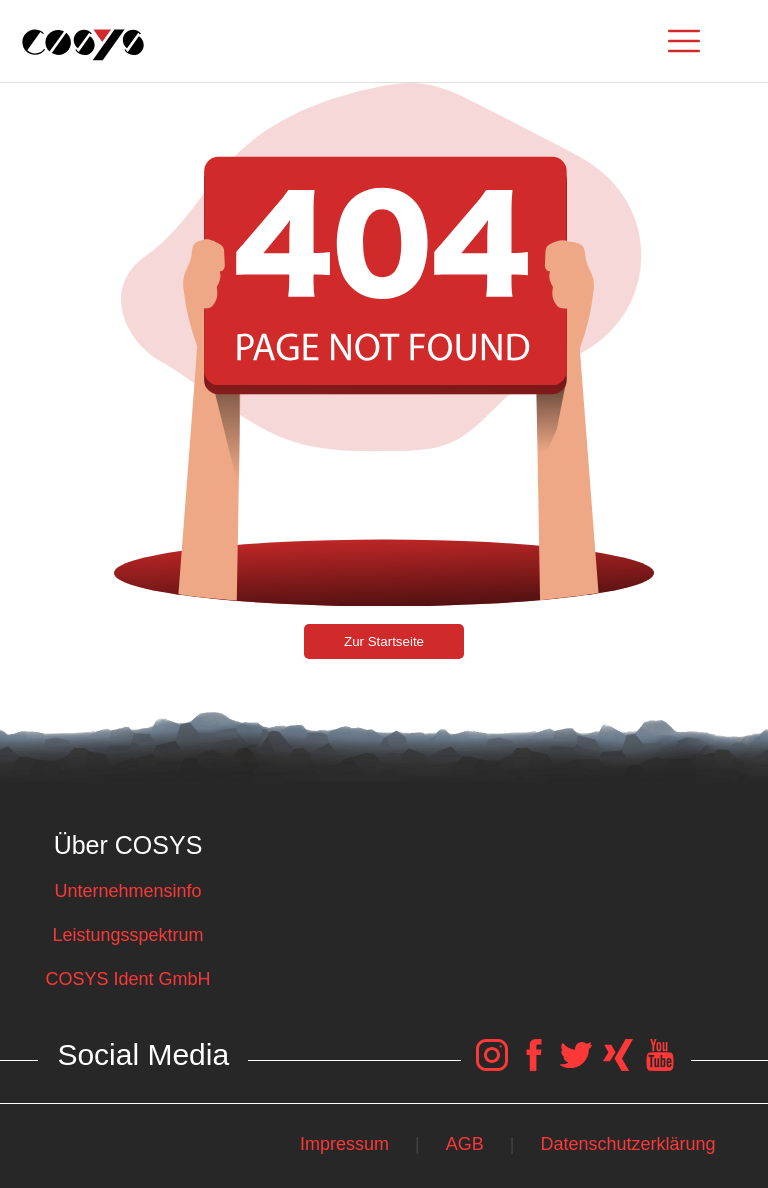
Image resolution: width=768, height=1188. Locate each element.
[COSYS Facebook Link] (534, 1065)
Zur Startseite (384, 641)
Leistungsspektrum (127, 935)
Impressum (344, 1144)
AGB (465, 1144)
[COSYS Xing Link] (618, 1065)
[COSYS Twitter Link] (576, 1065)
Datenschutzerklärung (628, 1144)
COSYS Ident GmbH (127, 979)
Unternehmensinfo (127, 891)
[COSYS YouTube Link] (660, 1065)
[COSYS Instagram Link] (492, 1065)
